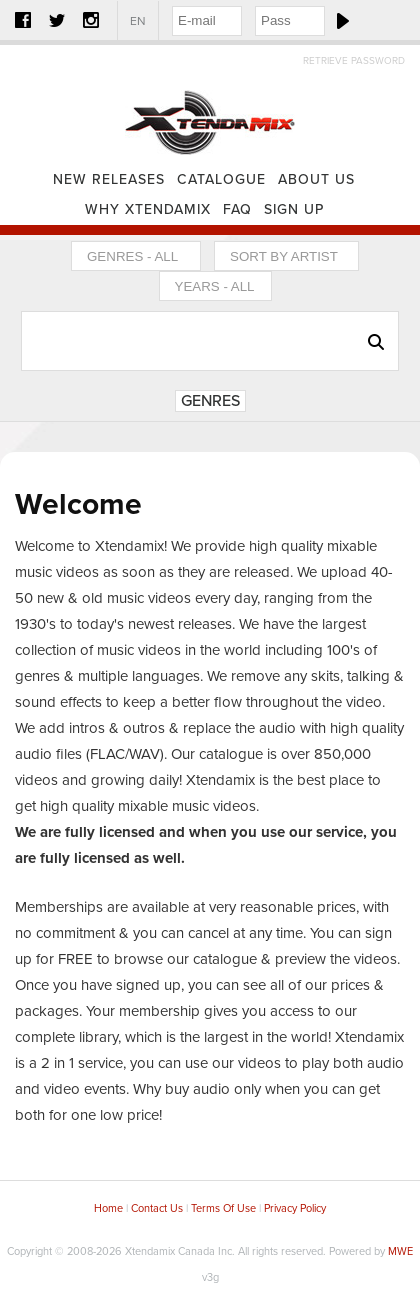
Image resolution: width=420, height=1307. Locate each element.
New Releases (109, 179)
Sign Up (294, 209)
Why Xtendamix (148, 209)
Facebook (23, 20)
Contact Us (157, 1208)
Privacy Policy (295, 1208)
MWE (400, 1251)
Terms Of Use (223, 1208)
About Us (316, 179)
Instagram (91, 20)
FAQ (237, 209)
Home (210, 105)
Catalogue (221, 179)
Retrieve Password (354, 61)
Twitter (57, 20)
